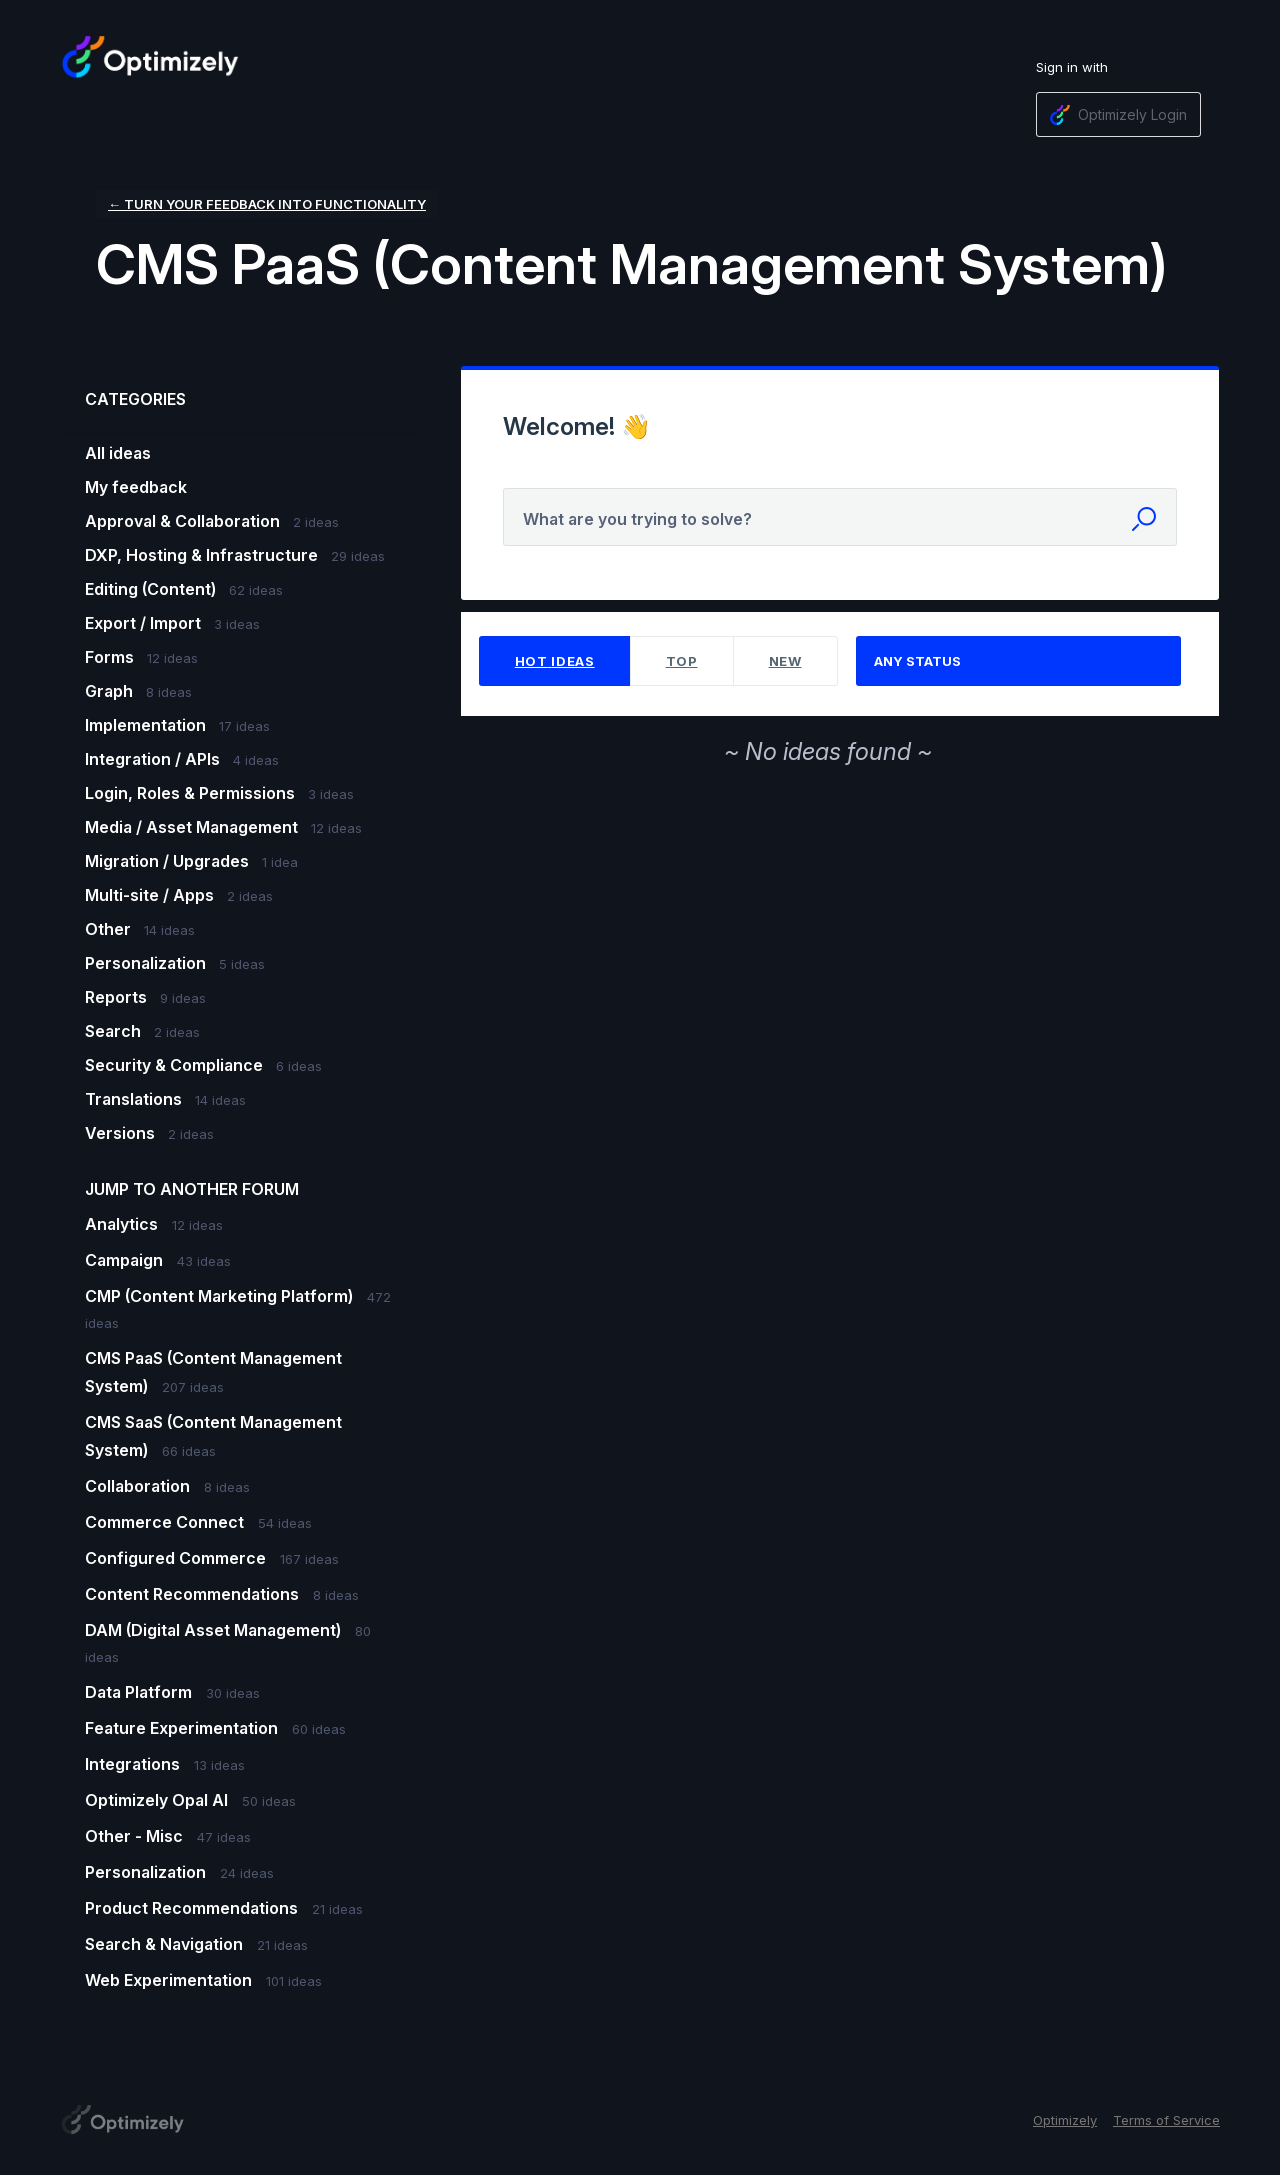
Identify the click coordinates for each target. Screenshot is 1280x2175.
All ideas (118, 453)
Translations (133, 1099)
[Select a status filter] (1019, 661)
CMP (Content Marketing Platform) (221, 1296)
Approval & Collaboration (182, 521)
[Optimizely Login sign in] (1118, 114)
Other (108, 929)
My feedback (136, 487)
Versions (120, 1133)
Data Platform (140, 1692)
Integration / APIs (152, 759)
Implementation (145, 725)
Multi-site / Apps (149, 895)
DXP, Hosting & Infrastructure (201, 555)
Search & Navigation (166, 1944)
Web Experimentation (170, 1980)
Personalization (145, 963)
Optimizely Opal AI (158, 1800)
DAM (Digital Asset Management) (215, 1630)
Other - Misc (136, 1836)
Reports (116, 997)
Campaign (126, 1260)
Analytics (123, 1224)
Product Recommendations (193, 1908)
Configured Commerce (177, 1558)
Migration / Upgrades (167, 861)
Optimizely (1065, 2120)
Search (113, 1031)
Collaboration (139, 1486)
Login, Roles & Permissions (190, 793)
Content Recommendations (194, 1594)
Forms (109, 657)
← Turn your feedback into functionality (267, 204)
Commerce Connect (166, 1522)
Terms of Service (1166, 2120)
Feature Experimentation (183, 1728)
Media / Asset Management (191, 827)
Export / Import (143, 623)
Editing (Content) (150, 589)
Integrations (134, 1764)
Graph (109, 691)
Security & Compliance (174, 1065)
